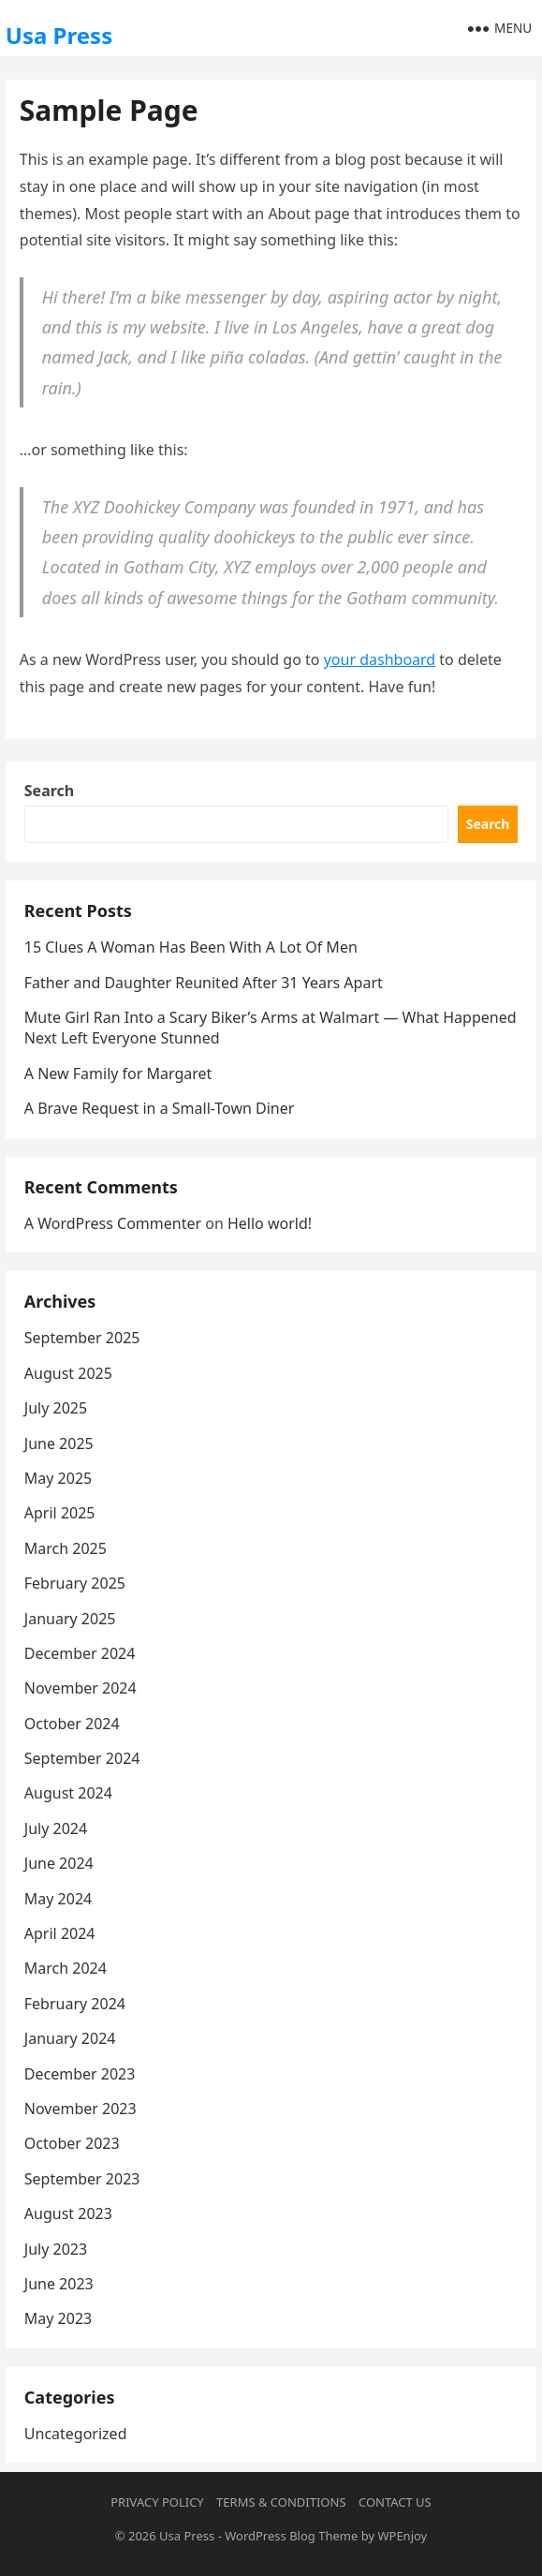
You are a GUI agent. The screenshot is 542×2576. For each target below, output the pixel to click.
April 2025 (59, 1513)
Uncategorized (75, 2433)
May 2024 (58, 1898)
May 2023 (58, 2318)
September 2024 (82, 1758)
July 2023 (55, 2249)
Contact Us (395, 2502)
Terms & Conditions (280, 2502)
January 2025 (70, 1618)
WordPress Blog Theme (291, 2535)
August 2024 (68, 1793)
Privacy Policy (156, 2502)
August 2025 (68, 1373)
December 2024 (80, 1653)
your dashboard (380, 659)
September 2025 (82, 1337)
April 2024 (59, 1933)
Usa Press (59, 35)
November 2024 (80, 1688)
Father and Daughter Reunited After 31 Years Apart (203, 982)
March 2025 (65, 1548)
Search (49, 790)
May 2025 (58, 1478)
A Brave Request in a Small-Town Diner (159, 1108)
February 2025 (74, 1583)
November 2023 (80, 2108)
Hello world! (269, 1223)
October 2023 (72, 2143)
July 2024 (55, 1828)
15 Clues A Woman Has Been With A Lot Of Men (191, 947)
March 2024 (65, 1968)
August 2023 (68, 2213)
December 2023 (80, 2074)
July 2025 (55, 1408)
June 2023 (59, 2283)
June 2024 (59, 1863)
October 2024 (72, 1723)
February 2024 (74, 2003)
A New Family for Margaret (118, 1073)
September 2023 (82, 2179)
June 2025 (59, 1443)
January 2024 (70, 2038)
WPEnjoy (402, 2535)
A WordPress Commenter (112, 1223)
